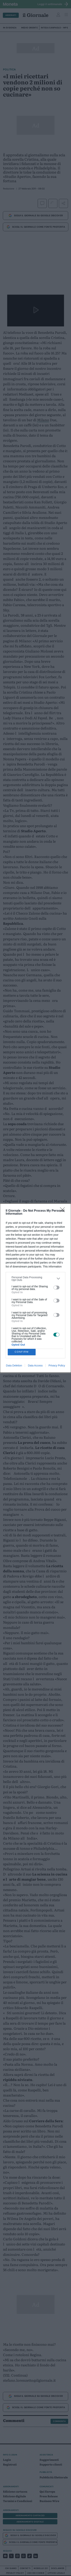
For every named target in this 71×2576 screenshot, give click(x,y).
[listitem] (35, 1278)
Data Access (35, 1365)
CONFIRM (22, 1352)
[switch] (56, 1287)
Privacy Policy (56, 1365)
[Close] (63, 1210)
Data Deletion (14, 1365)
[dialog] (35, 1288)
